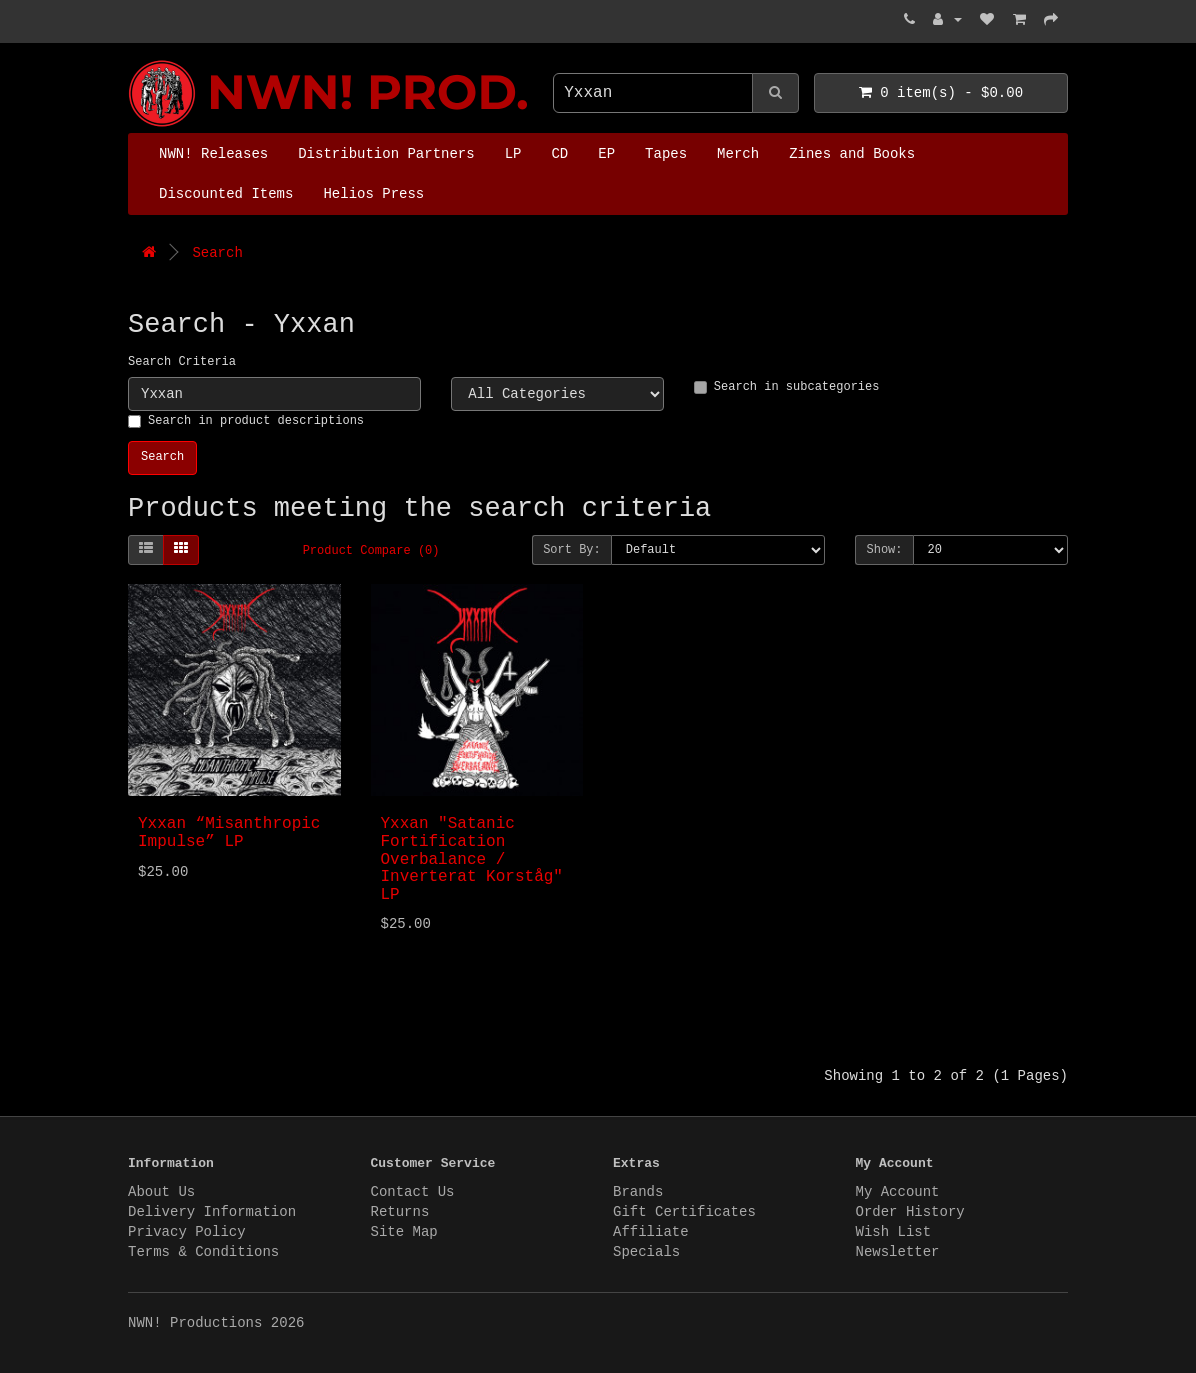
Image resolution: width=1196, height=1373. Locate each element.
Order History (910, 1212)
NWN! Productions (133, 60)
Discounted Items (226, 194)
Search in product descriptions (246, 421)
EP (606, 154)
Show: (884, 550)
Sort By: (572, 550)
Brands (638, 1192)
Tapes (666, 154)
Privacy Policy (187, 1232)
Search (217, 253)
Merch (738, 154)
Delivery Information (212, 1212)
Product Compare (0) (371, 551)
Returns (400, 1212)
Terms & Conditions (203, 1252)
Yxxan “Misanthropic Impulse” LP (229, 833)
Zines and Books (852, 154)
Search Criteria (182, 362)
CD (559, 154)
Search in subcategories (787, 387)
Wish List (894, 1232)
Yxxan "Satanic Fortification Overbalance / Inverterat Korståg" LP (472, 859)
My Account (898, 1192)
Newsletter (898, 1252)
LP (513, 154)
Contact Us (413, 1192)
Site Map (404, 1232)
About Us (161, 1192)
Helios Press (373, 194)
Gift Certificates (684, 1212)
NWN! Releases (213, 154)
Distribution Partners (386, 154)
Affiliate (651, 1232)
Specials (646, 1252)
